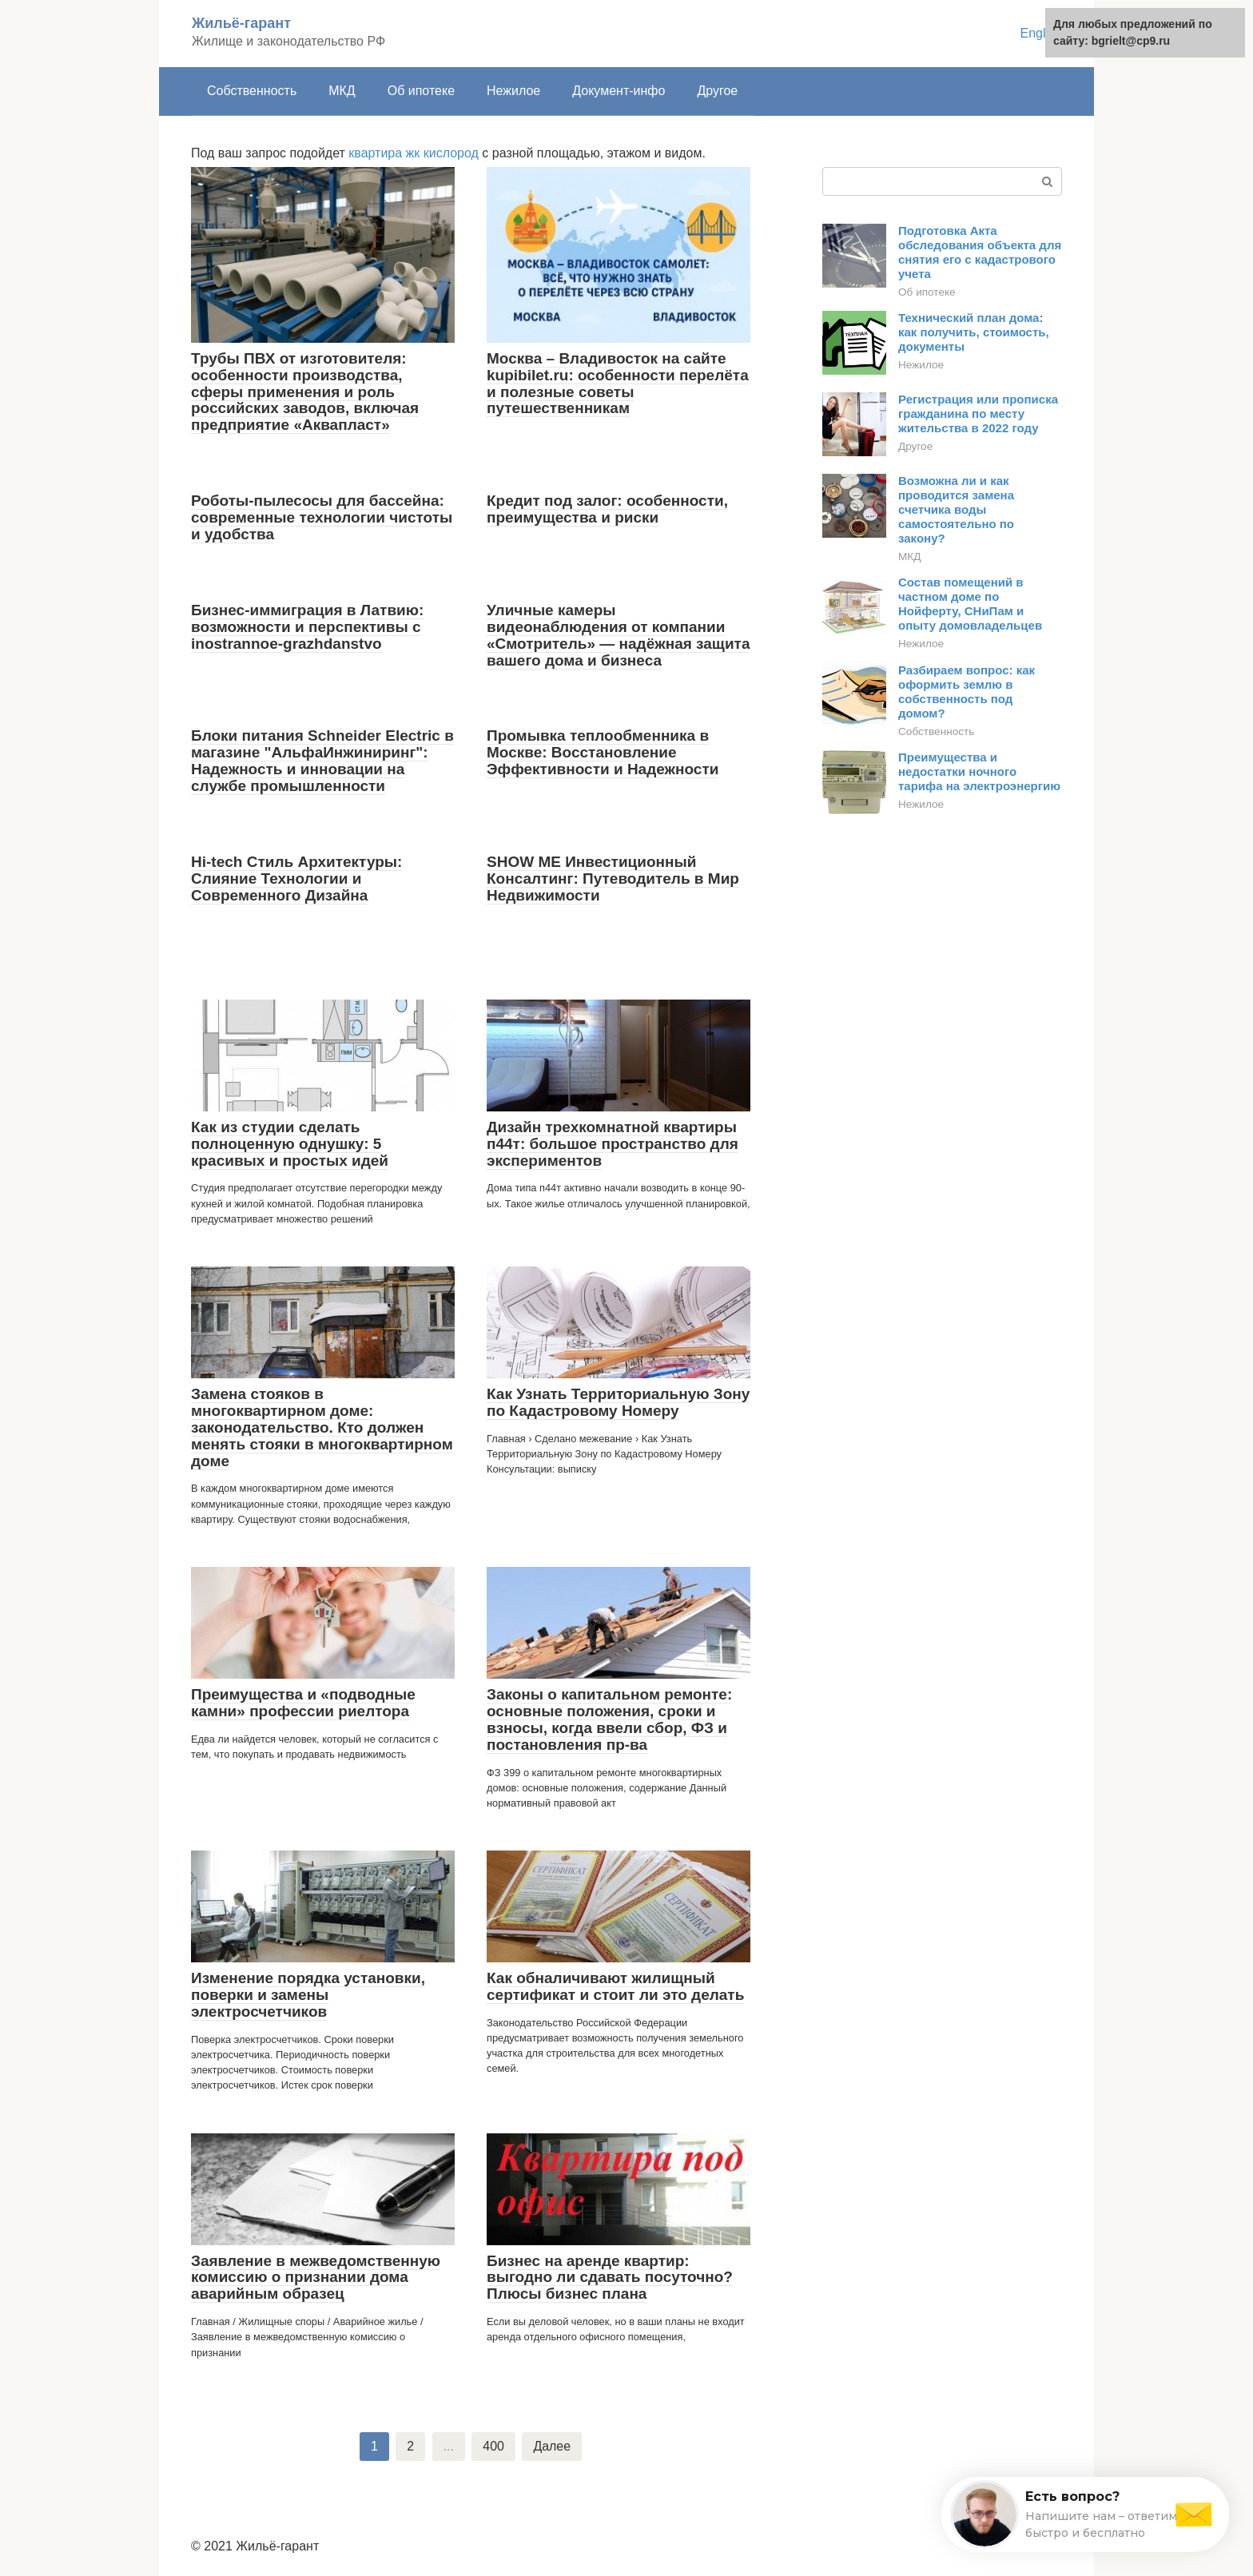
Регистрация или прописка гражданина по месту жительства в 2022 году (978, 413)
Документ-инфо (618, 90)
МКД (341, 90)
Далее (552, 2446)
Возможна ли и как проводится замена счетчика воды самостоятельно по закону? (956, 509)
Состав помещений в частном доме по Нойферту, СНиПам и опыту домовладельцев (970, 603)
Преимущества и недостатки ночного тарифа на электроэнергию (979, 771)
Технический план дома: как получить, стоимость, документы (973, 332)
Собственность (251, 90)
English (1041, 33)
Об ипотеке (421, 90)
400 (493, 2446)
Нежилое (513, 90)
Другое (717, 90)
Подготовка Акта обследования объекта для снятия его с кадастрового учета (979, 252)
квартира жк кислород (413, 153)
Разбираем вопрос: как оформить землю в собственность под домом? (966, 691)
